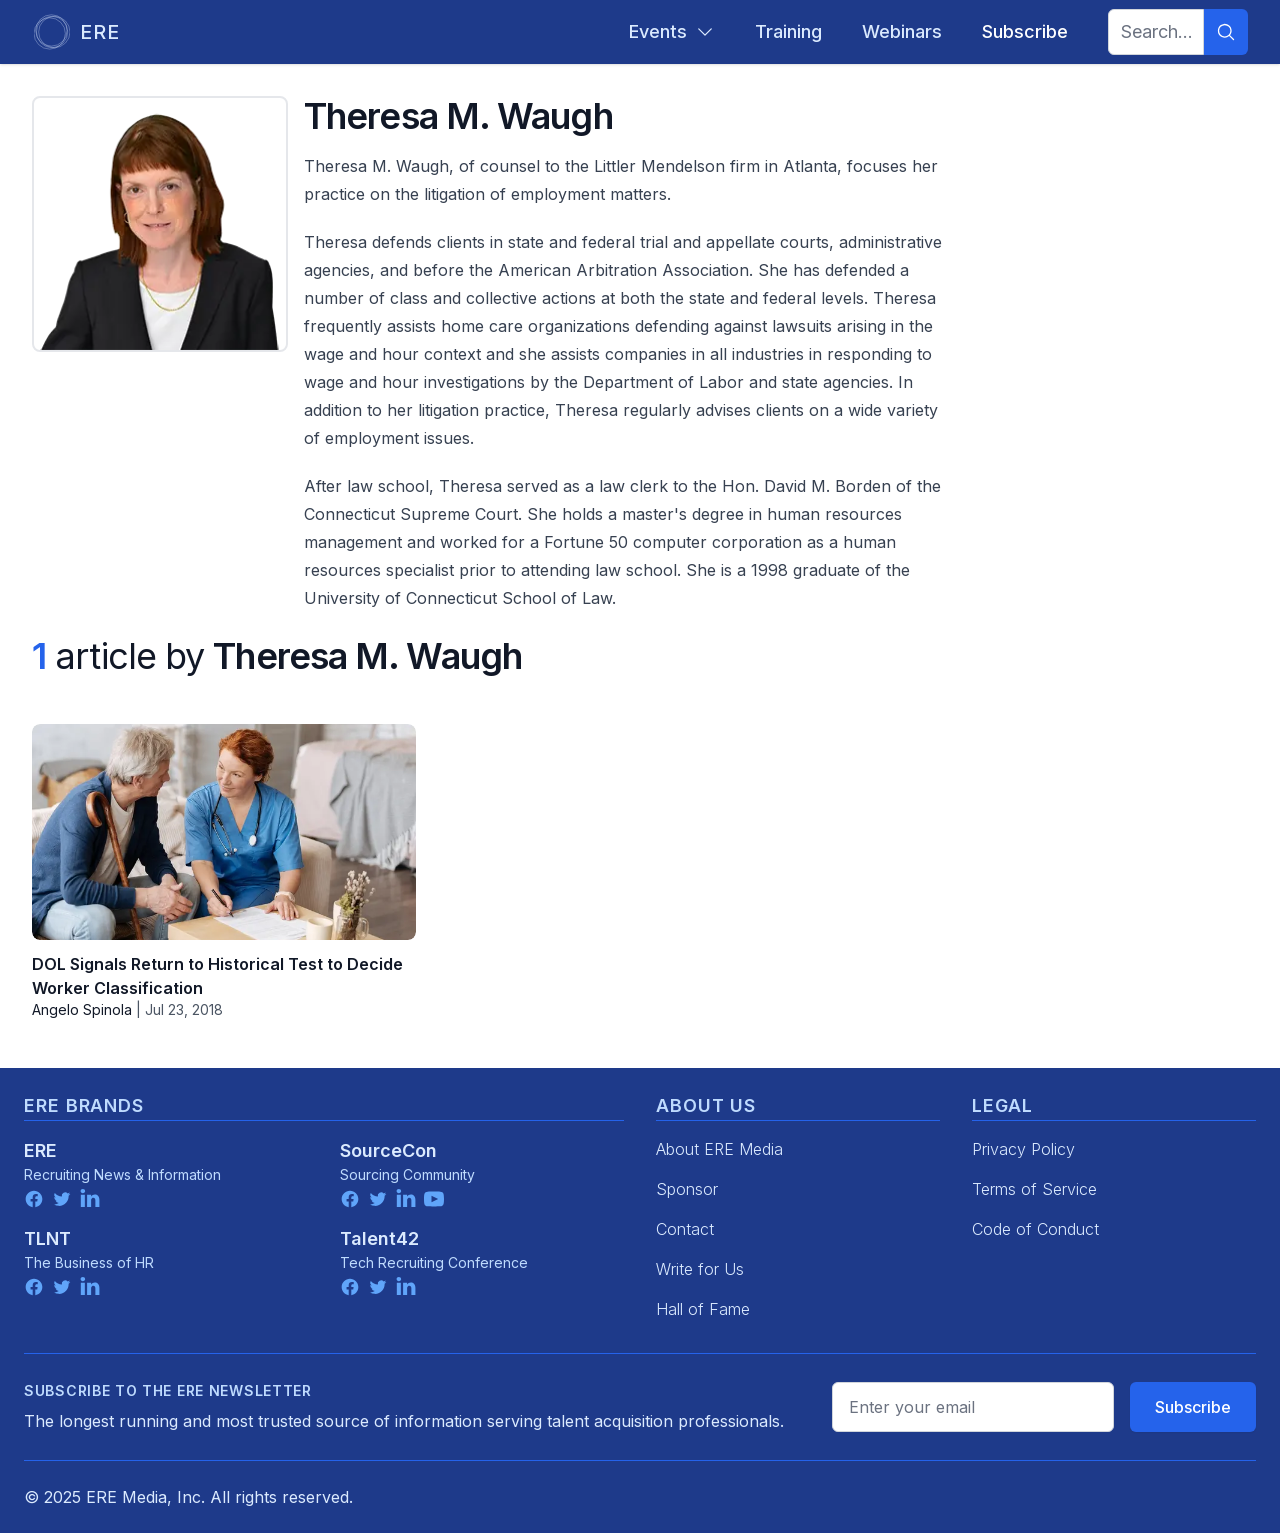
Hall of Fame (703, 1309)
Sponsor (687, 1189)
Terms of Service (1034, 1189)
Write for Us (700, 1269)
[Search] (1226, 32)
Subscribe (1193, 1407)
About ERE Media (719, 1149)
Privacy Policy (1023, 1149)
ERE (40, 1150)
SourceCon (388, 1150)
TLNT (47, 1238)
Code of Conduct (1035, 1229)
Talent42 (379, 1238)
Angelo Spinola (82, 1009)
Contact (685, 1229)
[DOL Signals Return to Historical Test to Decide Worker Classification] (224, 832)
